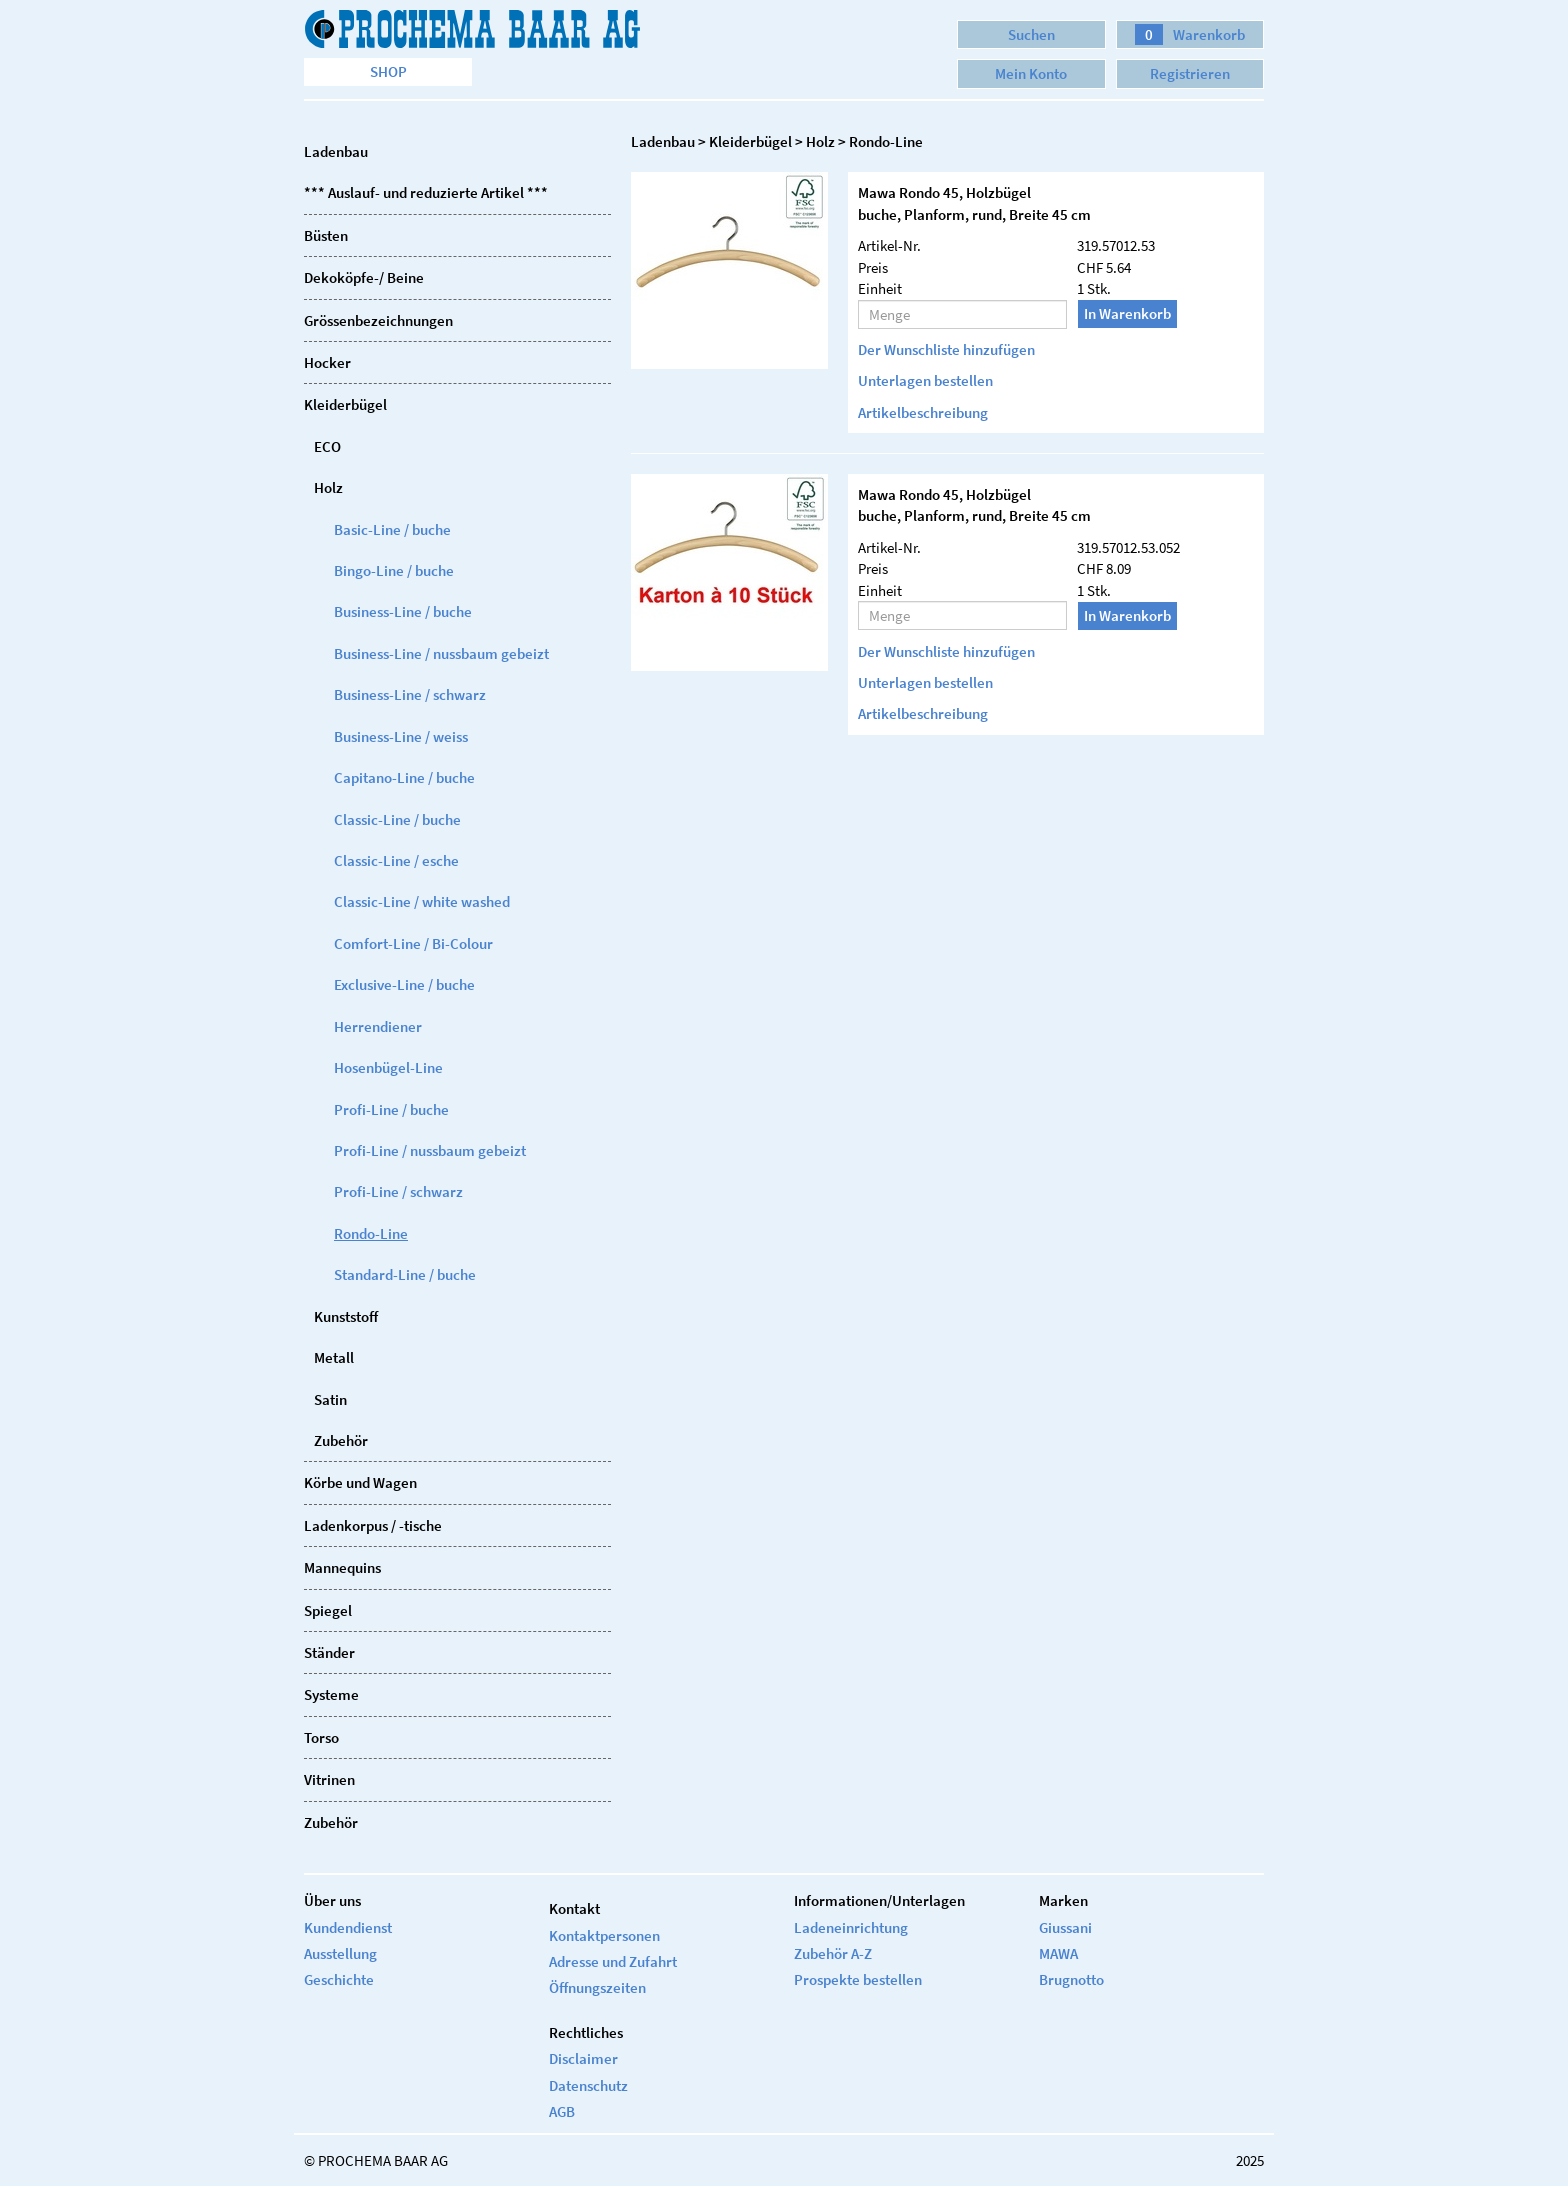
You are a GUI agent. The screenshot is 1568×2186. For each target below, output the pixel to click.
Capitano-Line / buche (404, 777)
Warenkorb (1190, 34)
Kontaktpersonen (604, 1935)
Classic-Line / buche (397, 819)
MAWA (1058, 1953)
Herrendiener (378, 1026)
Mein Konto (1031, 73)
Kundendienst (348, 1927)
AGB (562, 2111)
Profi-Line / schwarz (398, 1191)
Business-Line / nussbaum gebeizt (441, 653)
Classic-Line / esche (396, 860)
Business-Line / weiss (401, 736)
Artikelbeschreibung (923, 412)
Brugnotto (1071, 1979)
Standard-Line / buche (405, 1274)
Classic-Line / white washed (422, 901)
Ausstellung (340, 1953)
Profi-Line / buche (391, 1109)
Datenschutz (588, 2085)
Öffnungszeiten (597, 1987)
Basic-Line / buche (392, 529)
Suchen (1031, 34)
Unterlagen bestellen (925, 380)
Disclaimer (583, 2058)
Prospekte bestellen (858, 1979)
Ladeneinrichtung (851, 1927)
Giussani (1065, 1927)
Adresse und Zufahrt (613, 1961)
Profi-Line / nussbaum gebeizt (430, 1150)
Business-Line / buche (403, 611)
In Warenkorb (1127, 313)
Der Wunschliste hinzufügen (946, 349)
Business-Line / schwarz (410, 694)
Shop (388, 71)
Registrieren (1190, 73)
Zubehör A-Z (833, 1953)
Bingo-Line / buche (394, 570)
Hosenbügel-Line (388, 1067)
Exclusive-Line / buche (404, 984)
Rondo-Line (371, 1233)
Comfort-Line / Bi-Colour (413, 943)
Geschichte (339, 1979)
